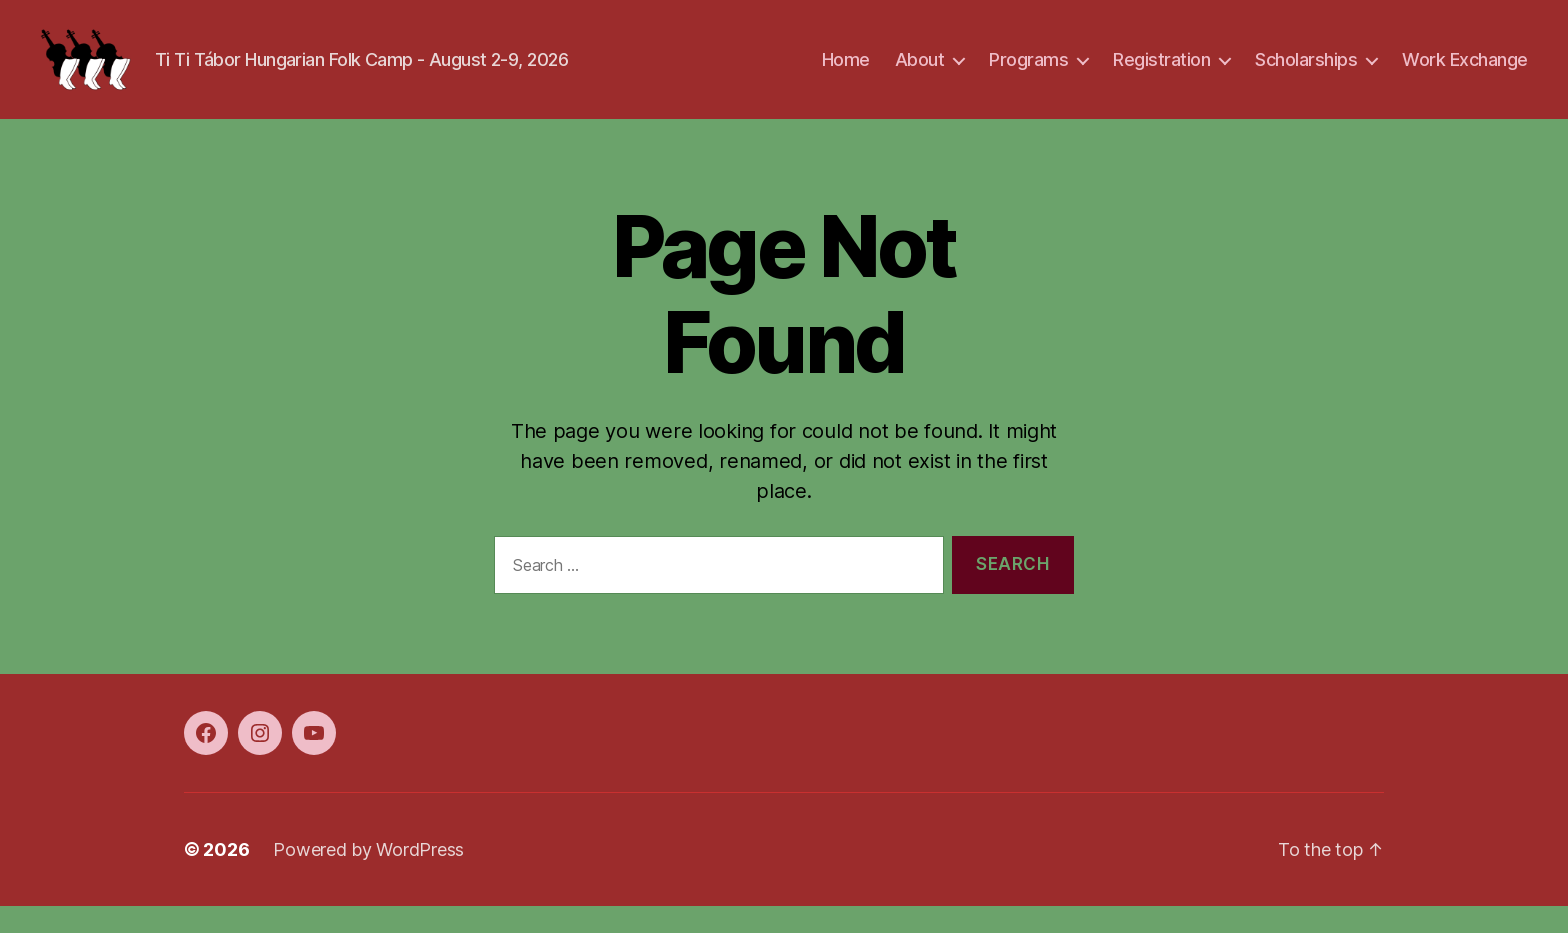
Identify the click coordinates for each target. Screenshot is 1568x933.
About (920, 72)
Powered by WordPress (368, 876)
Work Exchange (1465, 72)
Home (846, 72)
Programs (1028, 72)
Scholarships (1306, 72)
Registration (1161, 72)
